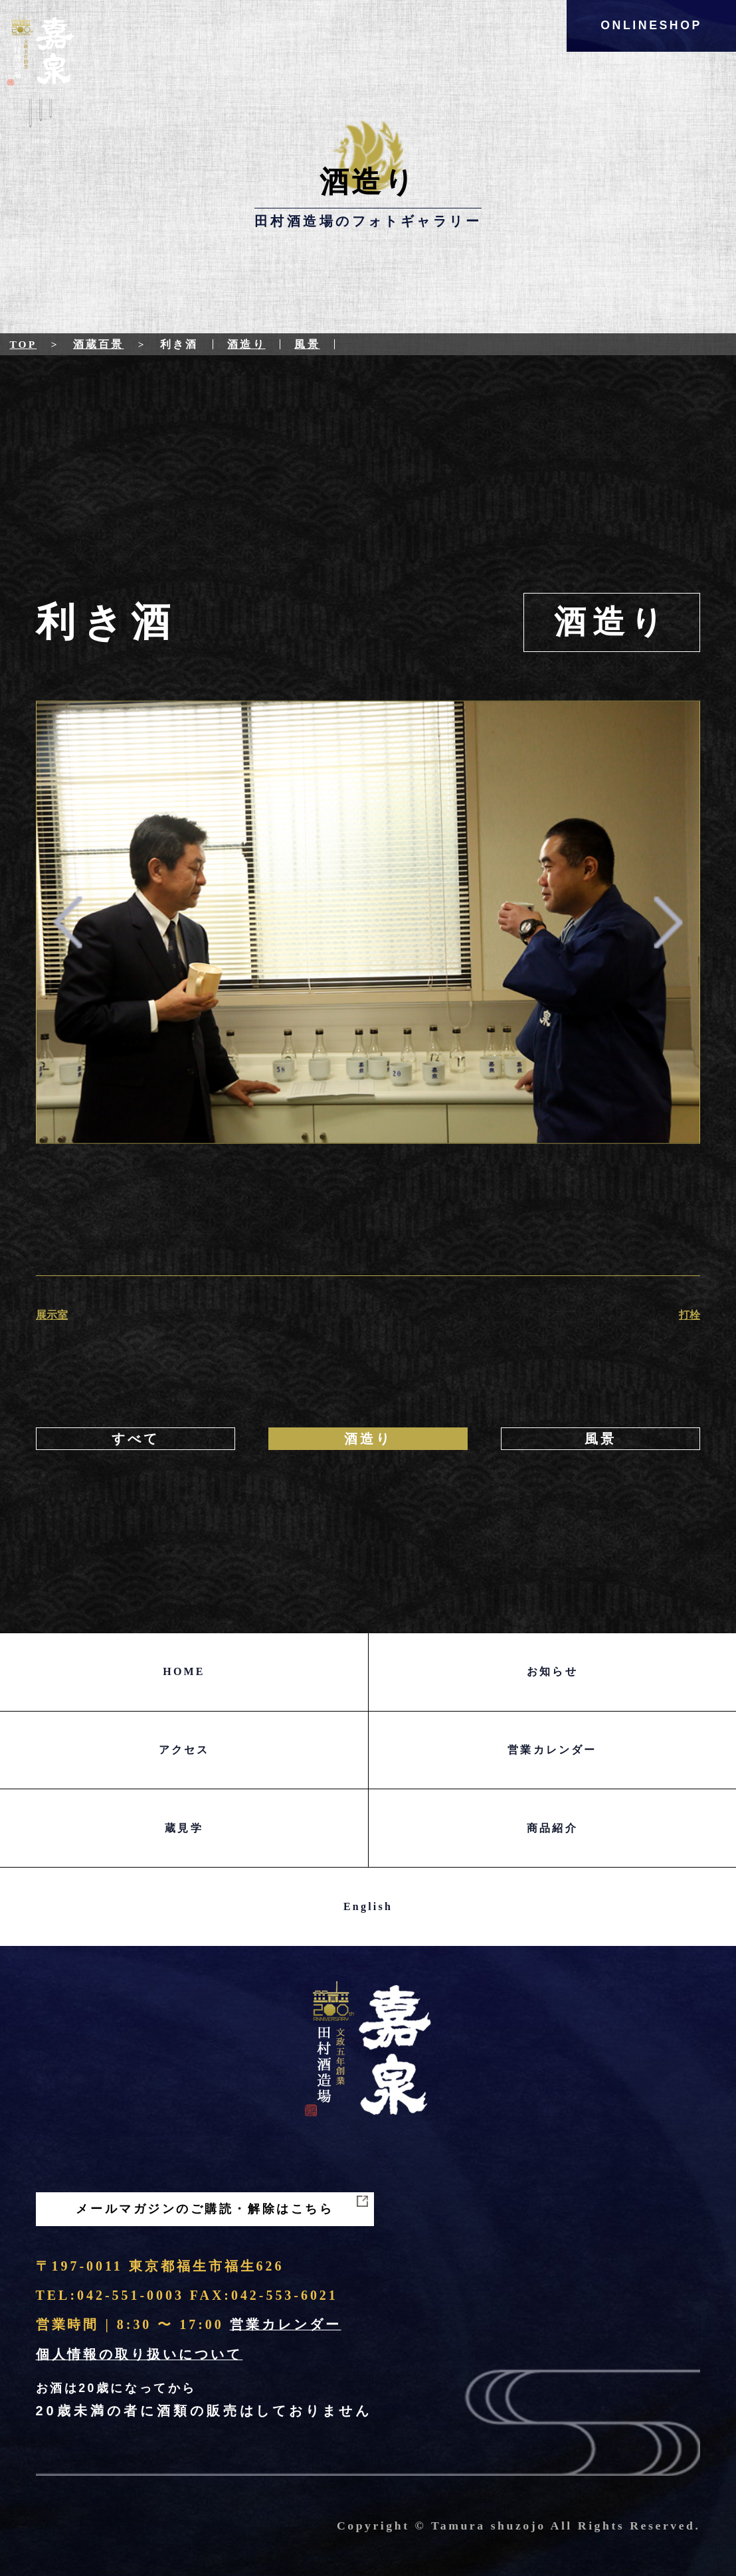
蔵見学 (184, 1828)
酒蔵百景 (98, 344)
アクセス (184, 1749)
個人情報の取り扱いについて (139, 2354)
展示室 (52, 1315)
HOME (184, 1671)
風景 (307, 344)
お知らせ (552, 1671)
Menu (40, 124)
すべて (135, 1438)
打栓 (689, 1315)
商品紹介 (552, 1828)
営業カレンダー (552, 1749)
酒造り (246, 344)
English (368, 1906)
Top (23, 344)
